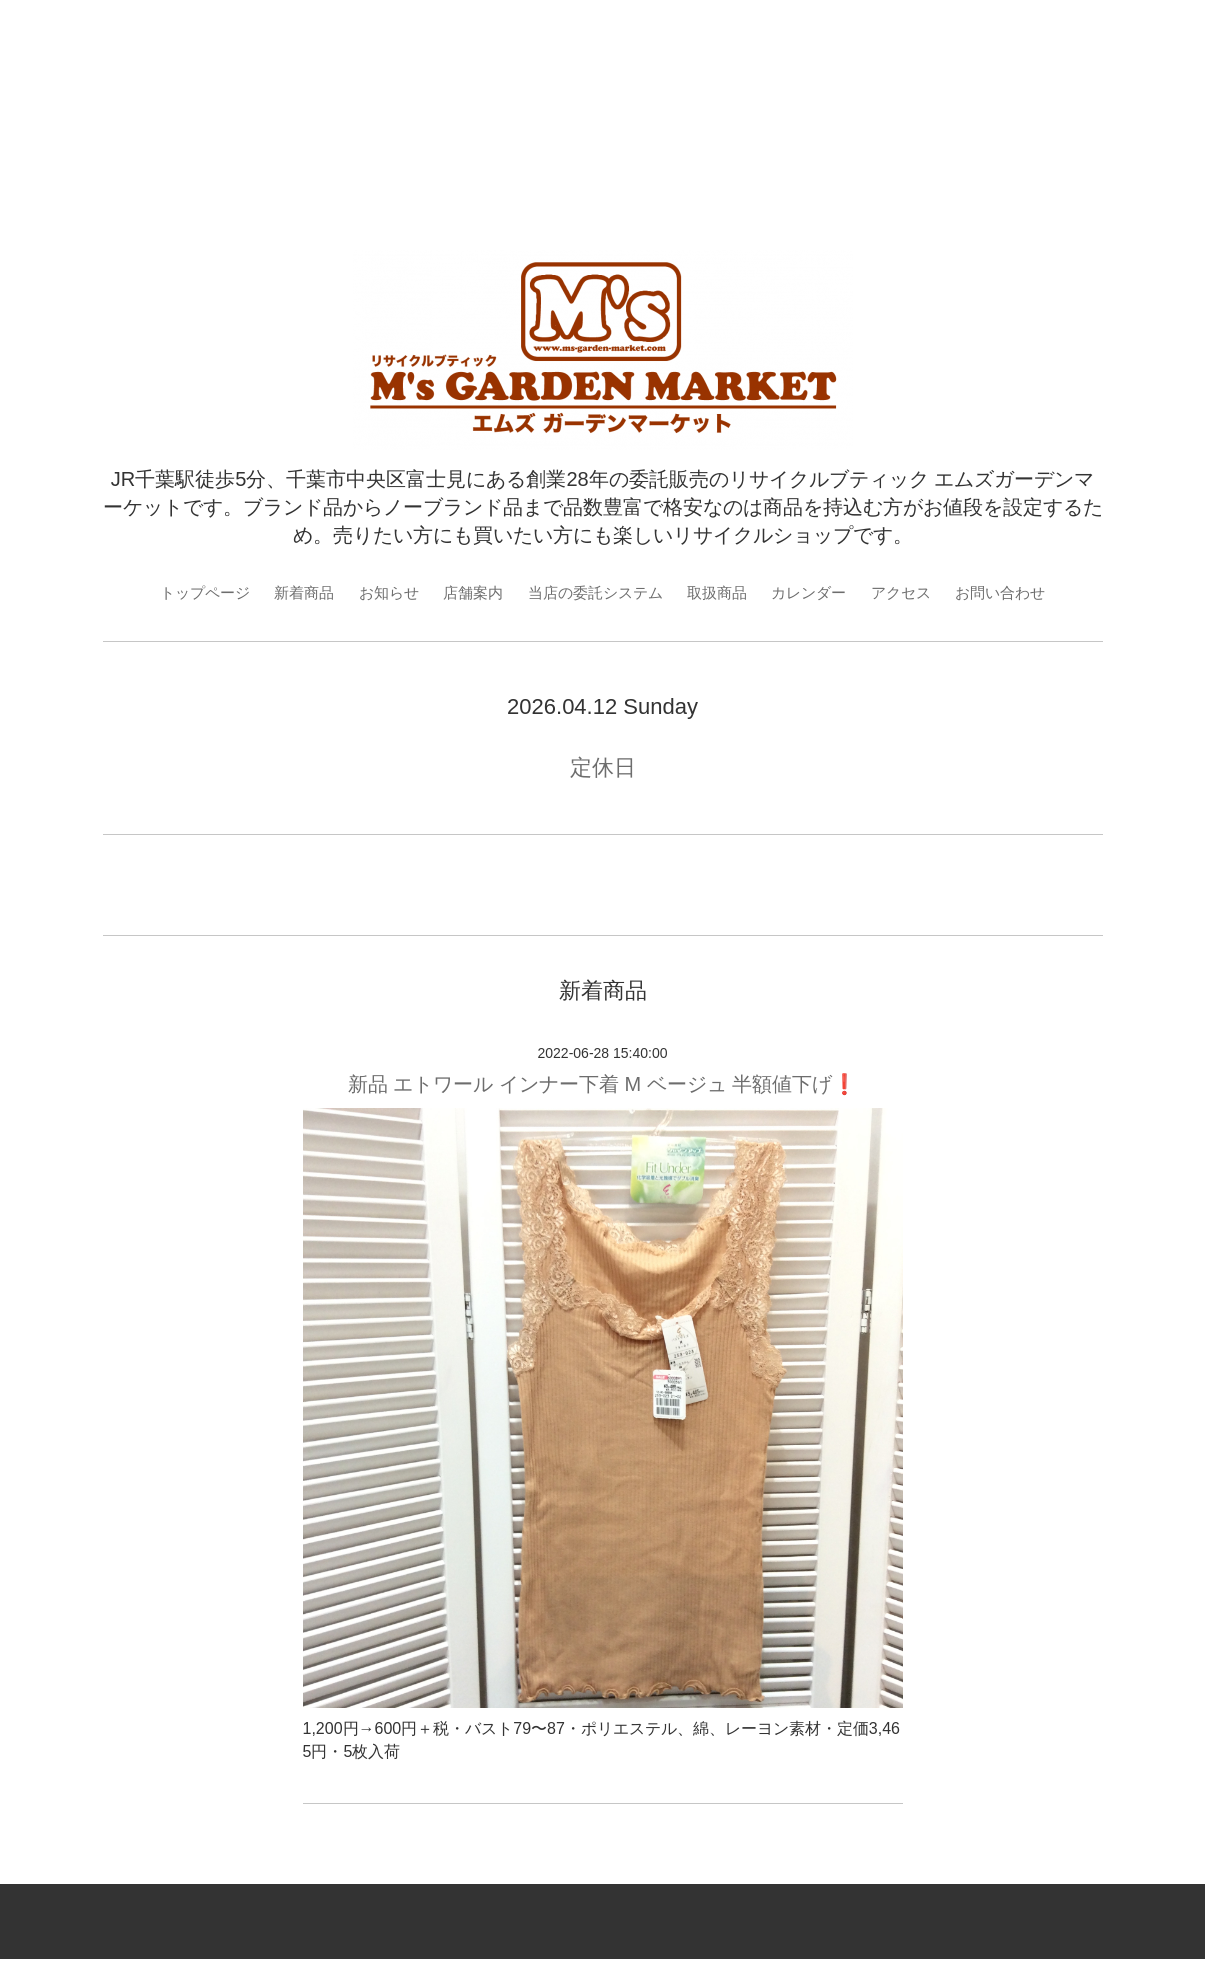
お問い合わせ (1020, 592)
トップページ (185, 592)
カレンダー (819, 592)
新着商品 (289, 592)
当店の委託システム (595, 592)
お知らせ (378, 592)
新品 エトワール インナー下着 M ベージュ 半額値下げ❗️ (602, 1086)
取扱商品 (723, 592)
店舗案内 (466, 592)
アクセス (916, 592)
